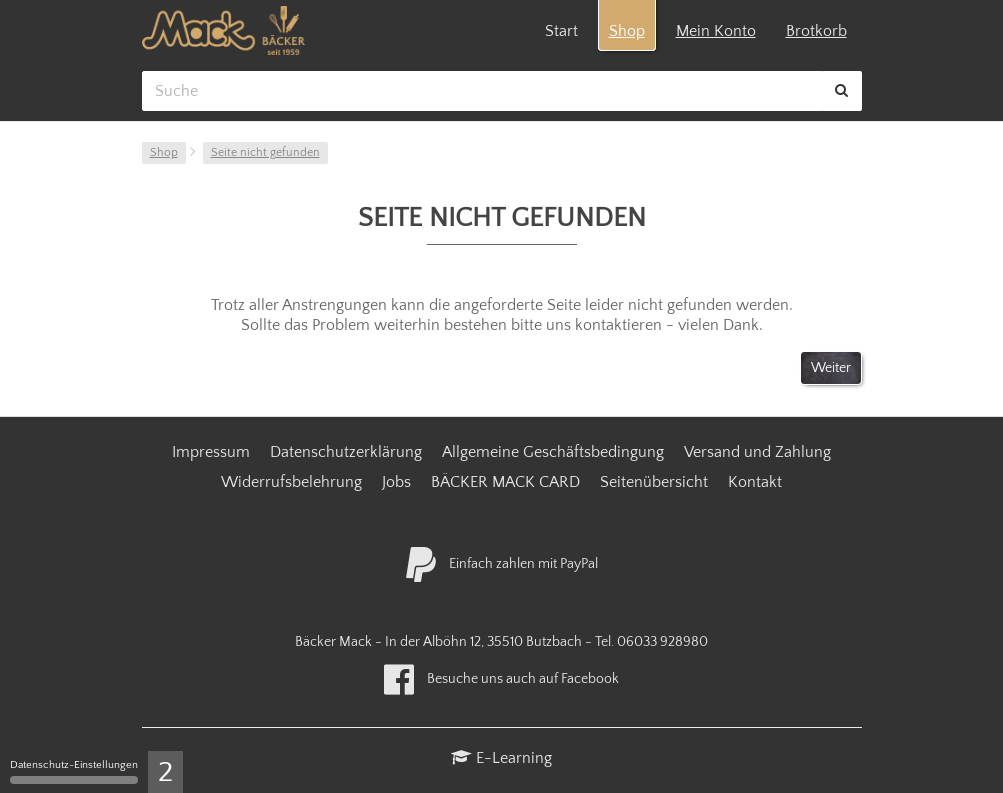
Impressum (211, 452)
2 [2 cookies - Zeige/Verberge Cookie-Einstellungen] (165, 772)
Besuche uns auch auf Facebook (501, 679)
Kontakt (755, 482)
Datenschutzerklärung (346, 452)
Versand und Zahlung (757, 452)
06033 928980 (662, 642)
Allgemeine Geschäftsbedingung (553, 452)
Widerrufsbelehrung (291, 482)
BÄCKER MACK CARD (505, 482)
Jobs (396, 482)
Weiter (831, 368)
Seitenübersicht (654, 482)
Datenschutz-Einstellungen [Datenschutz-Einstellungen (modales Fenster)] (74, 771)
